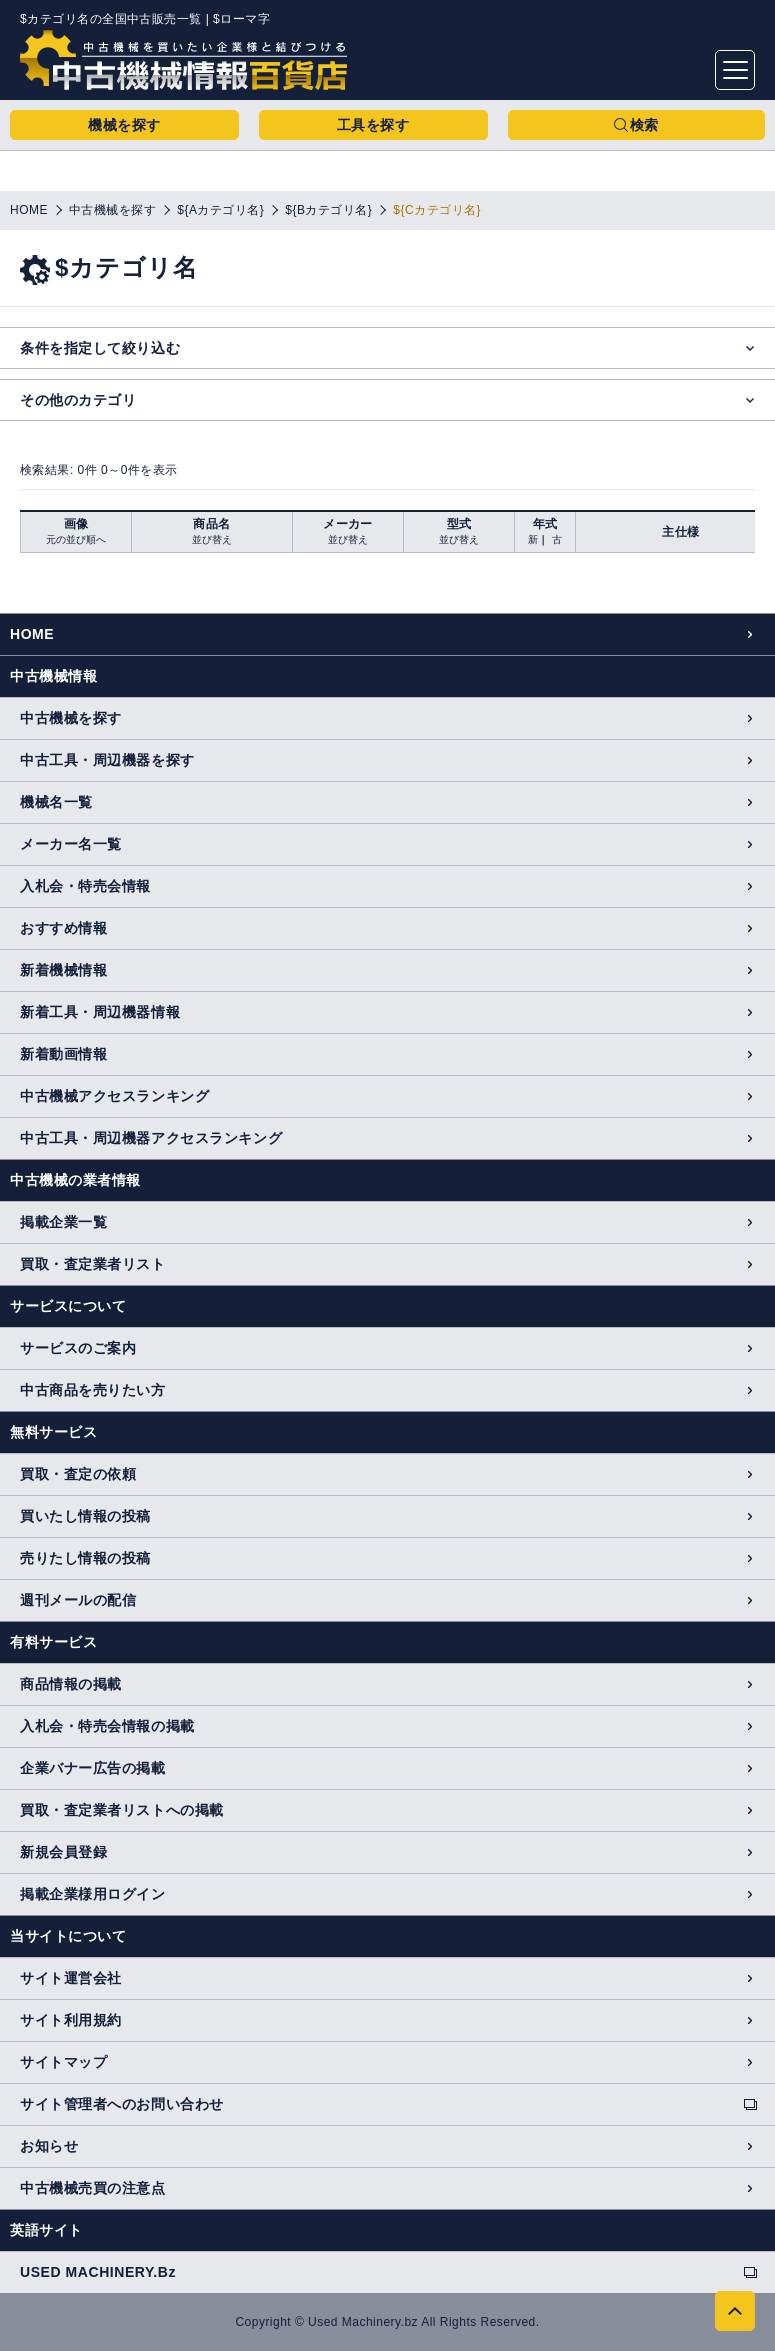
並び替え (212, 539)
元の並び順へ (76, 539)
